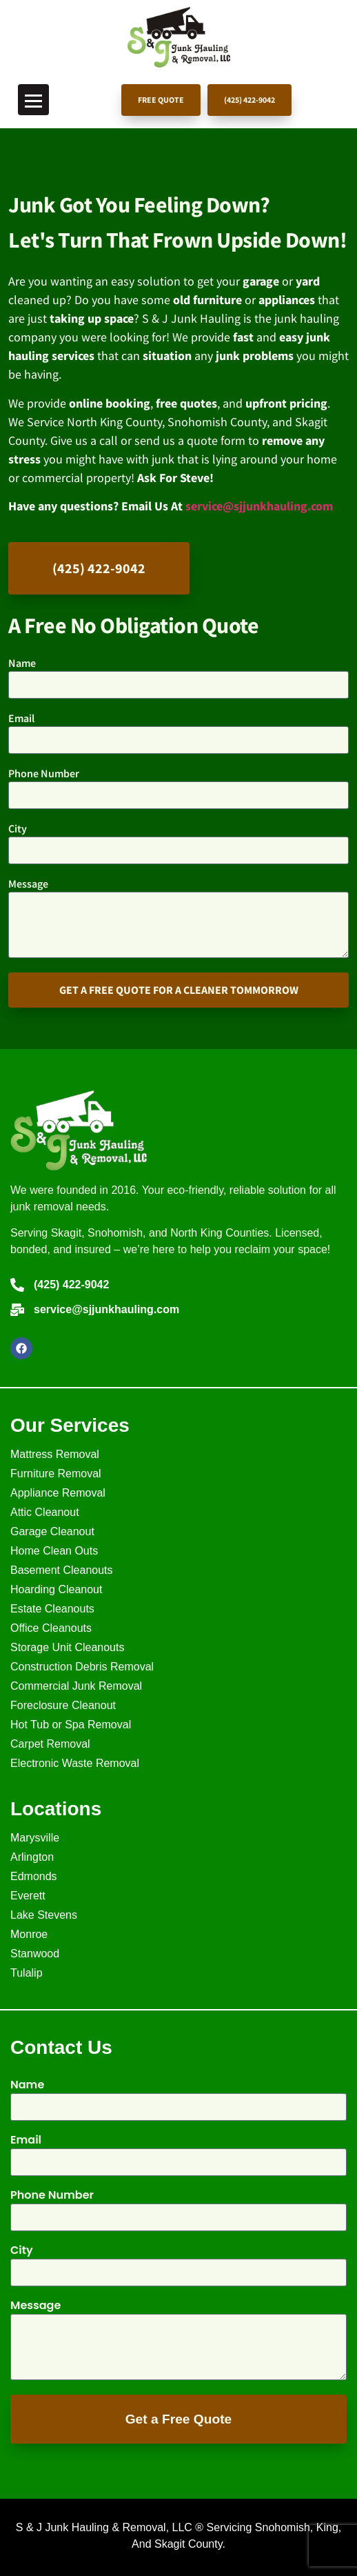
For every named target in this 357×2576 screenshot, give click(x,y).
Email (21, 718)
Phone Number (43, 774)
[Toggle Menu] (33, 99)
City (17, 829)
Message (28, 884)
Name (22, 663)
